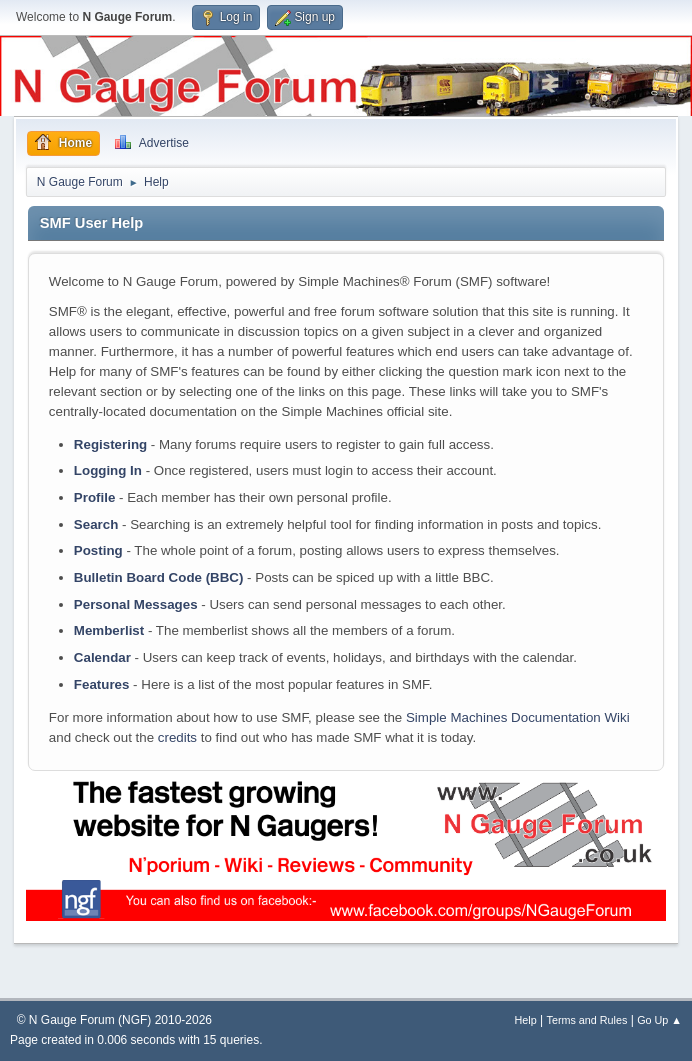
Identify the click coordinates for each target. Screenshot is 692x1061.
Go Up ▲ (659, 1020)
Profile (94, 497)
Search (96, 524)
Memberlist (109, 630)
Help (526, 1020)
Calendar (102, 657)
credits (177, 737)
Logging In (108, 470)
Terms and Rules (587, 1020)
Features (102, 684)
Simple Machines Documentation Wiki (518, 717)
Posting (98, 550)
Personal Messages (136, 604)
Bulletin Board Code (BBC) (159, 577)
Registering (110, 444)
